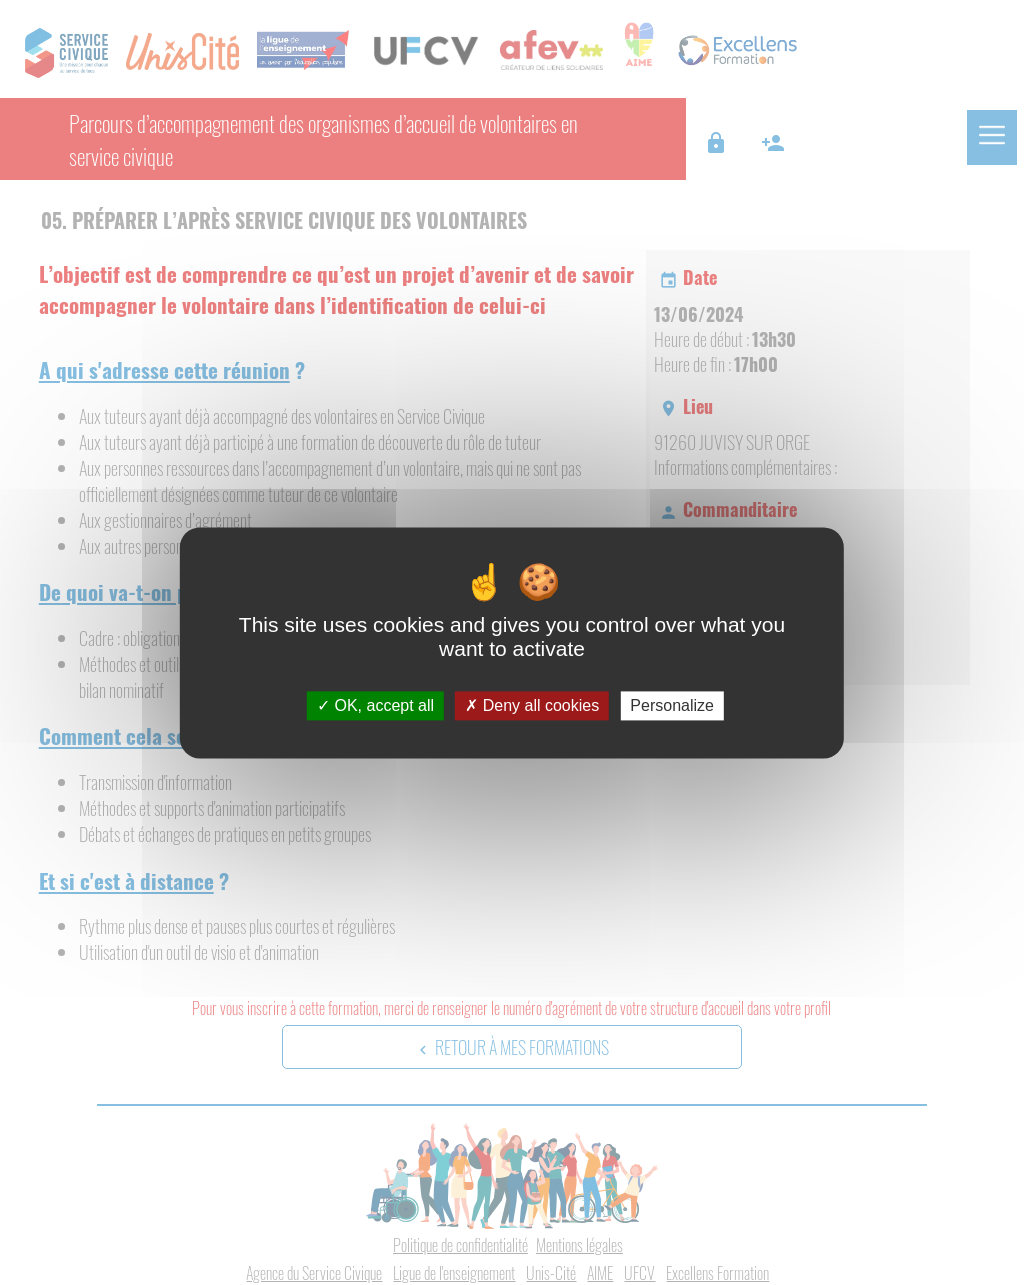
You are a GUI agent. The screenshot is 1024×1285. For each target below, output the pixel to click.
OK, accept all (375, 705)
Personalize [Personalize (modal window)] (672, 705)
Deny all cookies (532, 705)
